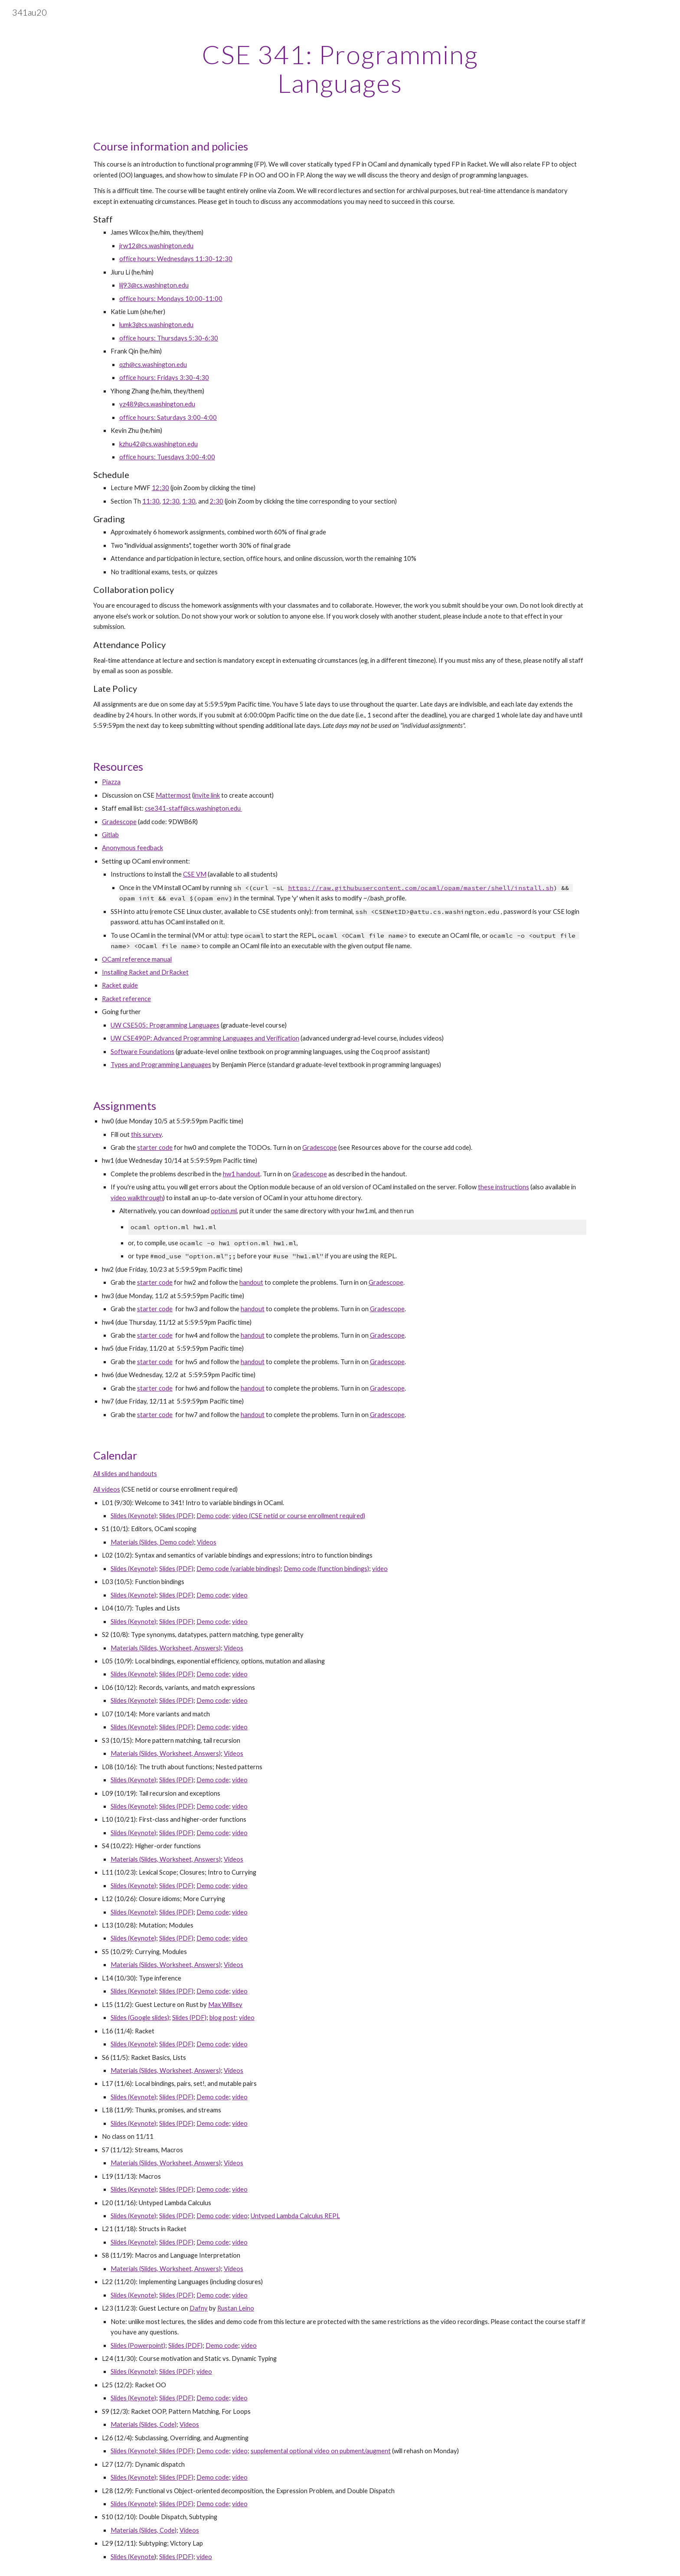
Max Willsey (225, 2004)
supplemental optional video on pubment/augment (321, 2451)
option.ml (224, 1210)
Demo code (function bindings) (326, 1568)
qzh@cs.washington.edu (153, 364)
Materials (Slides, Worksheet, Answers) (166, 1648)
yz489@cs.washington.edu (157, 404)
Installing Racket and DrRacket (145, 972)
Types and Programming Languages (161, 1064)
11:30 (151, 501)
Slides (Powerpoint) (138, 2345)
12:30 (171, 501)
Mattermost (173, 795)
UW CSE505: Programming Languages (165, 1025)
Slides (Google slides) (140, 2017)
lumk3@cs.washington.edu (156, 324)
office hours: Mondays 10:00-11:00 (170, 298)
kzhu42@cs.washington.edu (158, 444)
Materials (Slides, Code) (144, 2424)
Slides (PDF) (176, 1515)
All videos (106, 1489)
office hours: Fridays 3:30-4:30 (164, 377)
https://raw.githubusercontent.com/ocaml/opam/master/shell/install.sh (420, 888)
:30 (164, 487)
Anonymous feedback (132, 847)
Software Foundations (142, 1051)
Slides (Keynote (132, 2556)
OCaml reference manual (137, 959)
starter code (155, 1147)
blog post (222, 2017)
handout (251, 1282)
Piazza (111, 782)
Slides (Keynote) (133, 1515)
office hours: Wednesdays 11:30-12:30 (175, 258)
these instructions (503, 1187)
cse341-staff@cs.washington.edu (193, 808)
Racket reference (126, 998)
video (380, 1568)
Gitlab (110, 834)
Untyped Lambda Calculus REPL (295, 2215)
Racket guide (120, 985)
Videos (206, 1542)
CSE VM (194, 874)
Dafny (199, 2308)
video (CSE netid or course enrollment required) (298, 1515)
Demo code (212, 1515)
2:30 (216, 501)
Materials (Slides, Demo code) (152, 1542)
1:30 (189, 501)
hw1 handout (241, 1174)
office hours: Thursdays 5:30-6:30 (168, 338)
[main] (340, 68)
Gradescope (119, 821)
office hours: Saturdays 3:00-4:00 (168, 417)
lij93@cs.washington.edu (154, 285)
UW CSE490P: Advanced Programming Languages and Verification (205, 1038)
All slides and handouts (125, 1473)
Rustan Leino (235, 2308)
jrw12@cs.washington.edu (156, 245)
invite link (207, 795)
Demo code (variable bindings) (238, 1568)
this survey (146, 1134)
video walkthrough (137, 1197)
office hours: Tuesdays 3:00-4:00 (167, 457)
